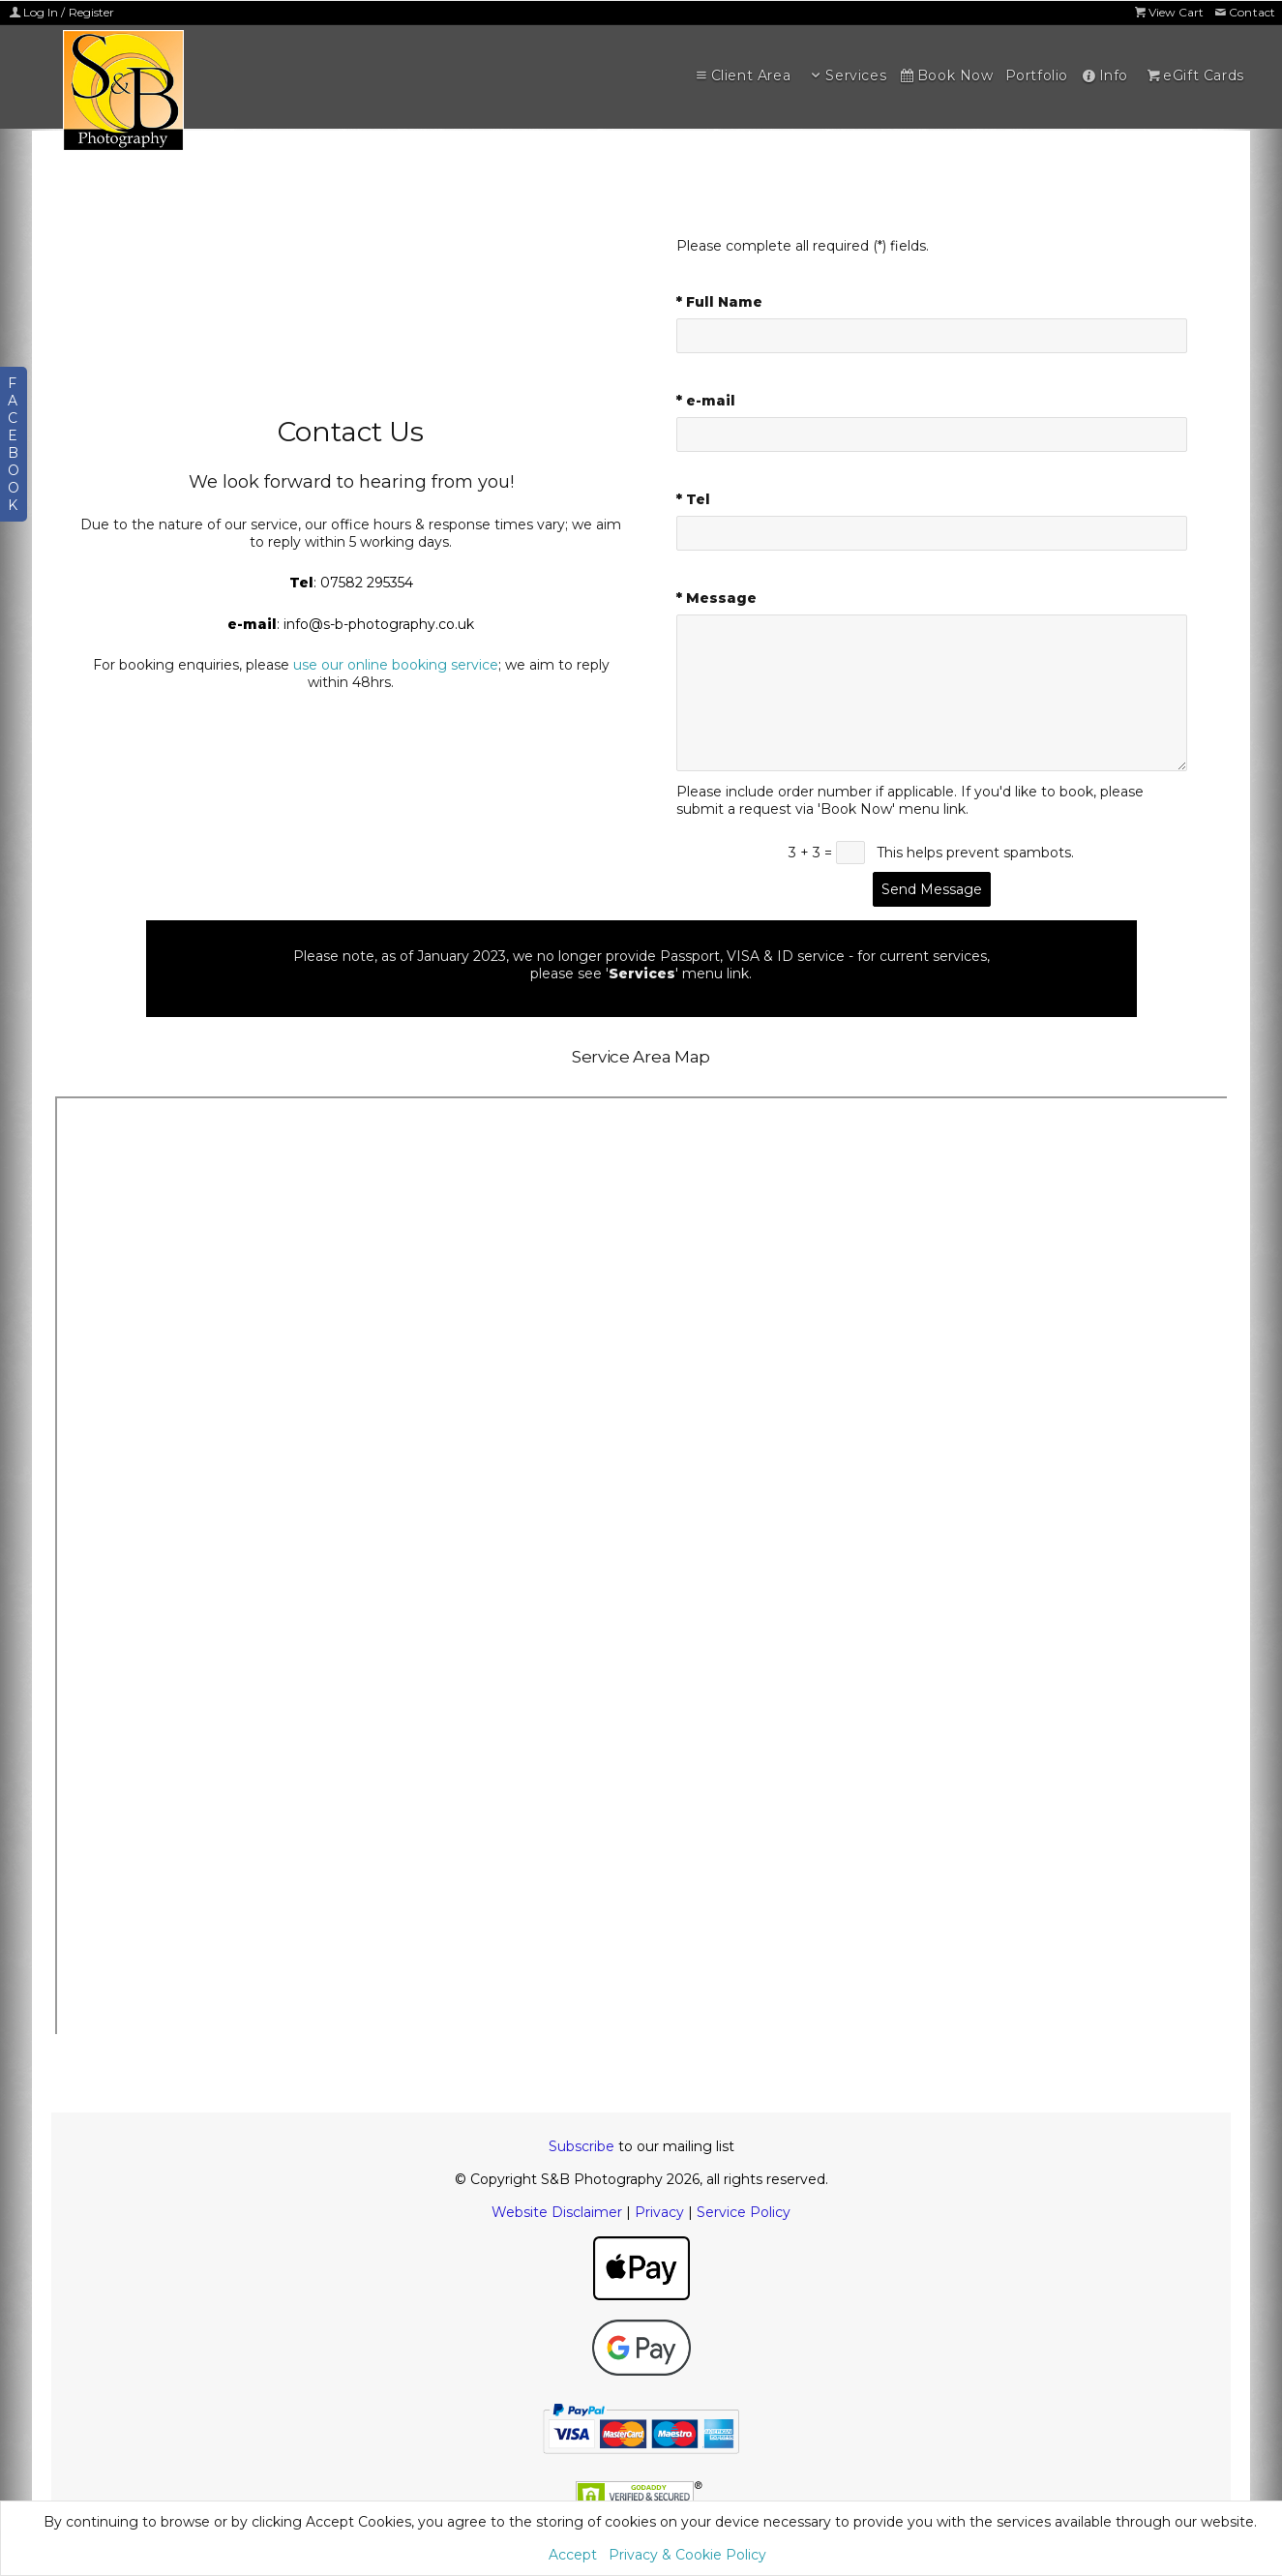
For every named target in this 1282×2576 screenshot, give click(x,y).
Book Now (945, 75)
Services (846, 75)
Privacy (659, 2212)
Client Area (741, 75)
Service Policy (743, 2212)
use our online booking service (395, 665)
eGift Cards (1194, 75)
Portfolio (1036, 75)
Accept (573, 2554)
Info (1104, 75)
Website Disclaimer (557, 2212)
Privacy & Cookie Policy (687, 2554)
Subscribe (581, 2146)
